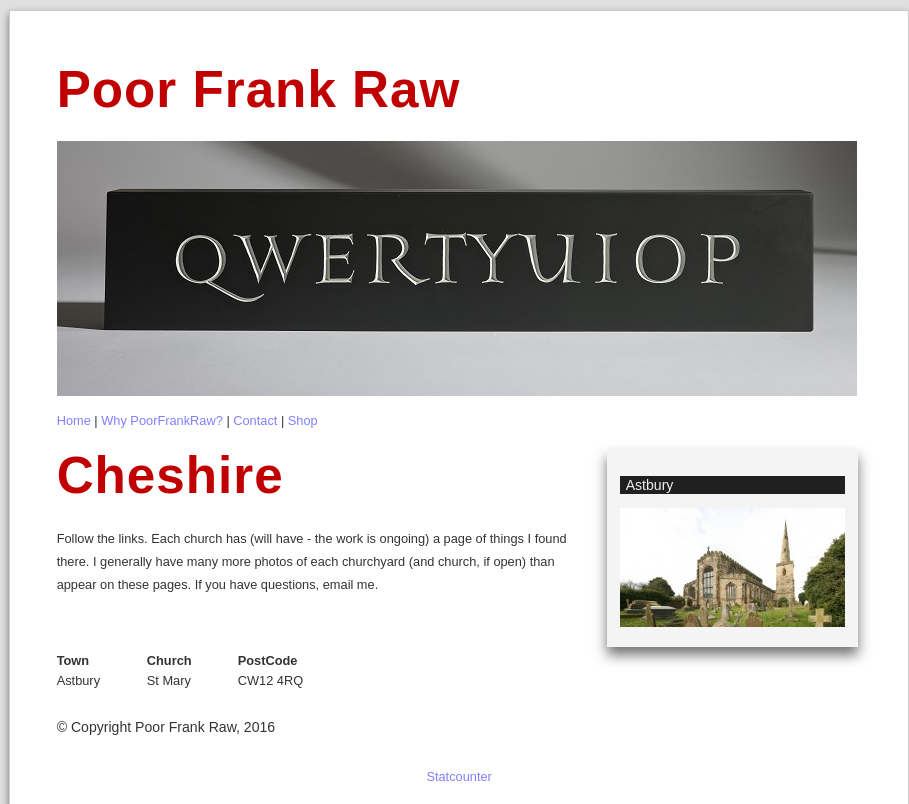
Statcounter (458, 776)
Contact (255, 420)
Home (74, 420)
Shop (303, 420)
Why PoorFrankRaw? (162, 420)
